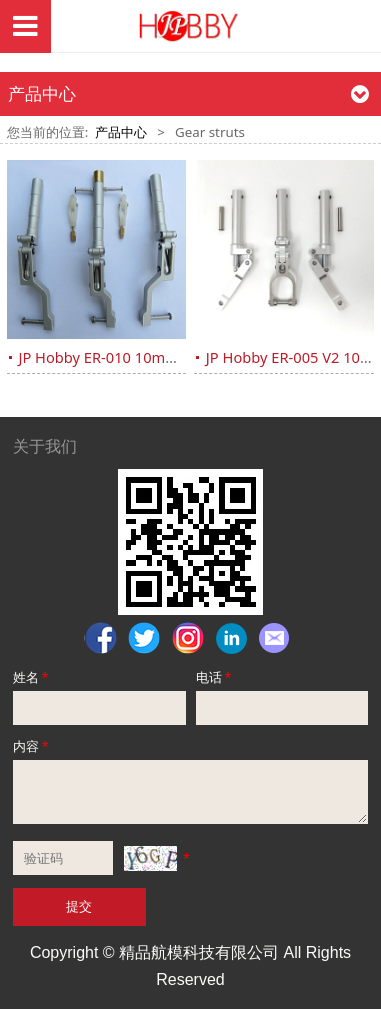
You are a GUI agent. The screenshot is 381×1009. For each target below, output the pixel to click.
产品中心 (121, 132)
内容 (32, 746)
